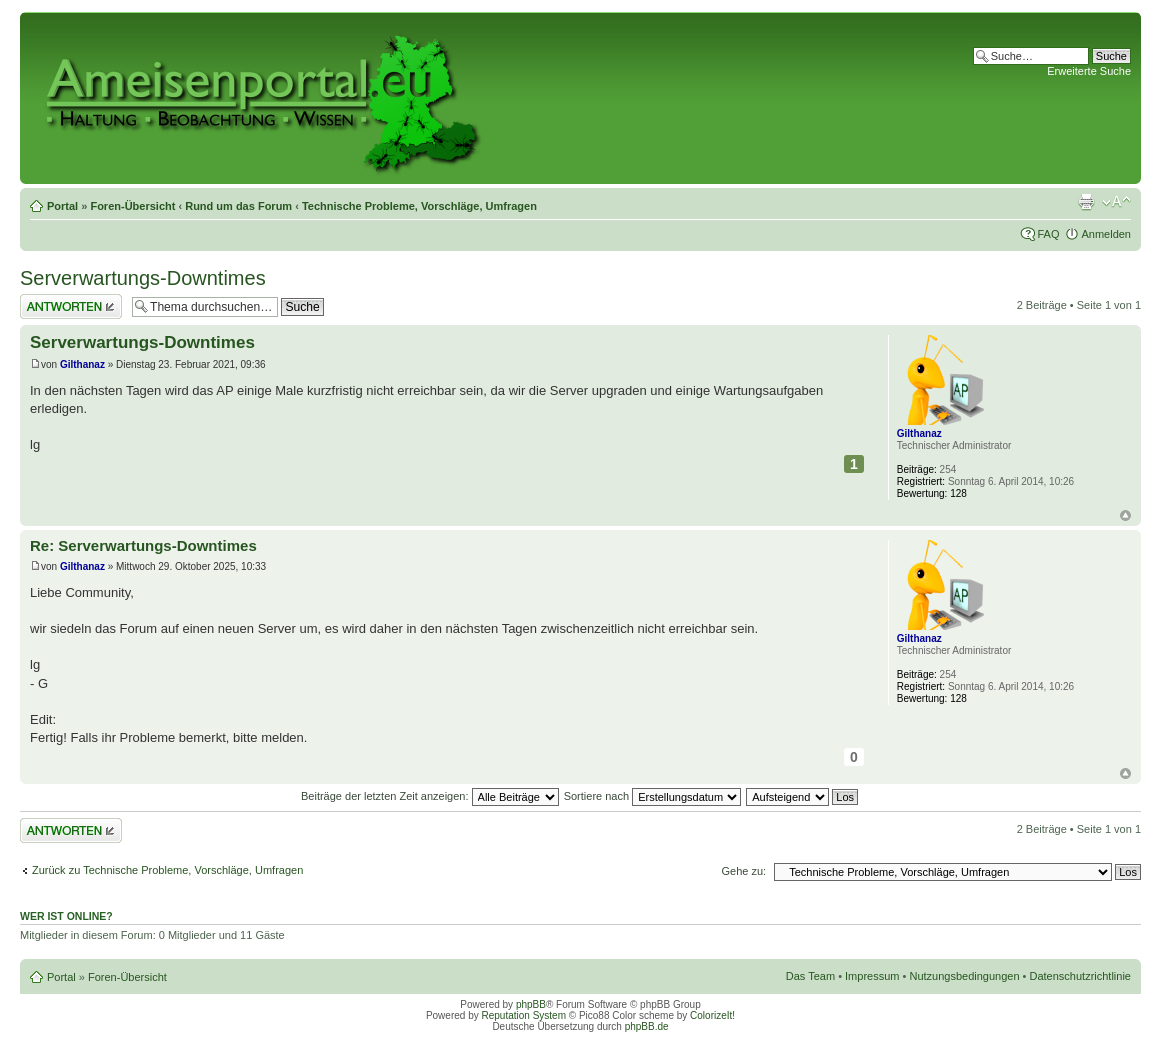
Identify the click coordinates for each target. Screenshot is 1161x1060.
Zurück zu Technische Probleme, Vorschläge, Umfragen (167, 870)
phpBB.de (647, 1026)
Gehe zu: (743, 871)
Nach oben (1125, 515)
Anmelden (1106, 234)
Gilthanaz (82, 364)
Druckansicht (1086, 202)
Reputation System (523, 1015)
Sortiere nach (652, 796)
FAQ (1048, 234)
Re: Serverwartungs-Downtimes (143, 545)
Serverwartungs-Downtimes (143, 278)
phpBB (531, 1004)
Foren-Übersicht (132, 206)
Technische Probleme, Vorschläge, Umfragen (419, 206)
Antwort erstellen (71, 306)
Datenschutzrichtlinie (1081, 976)
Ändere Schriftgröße (1116, 202)
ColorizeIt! (712, 1015)
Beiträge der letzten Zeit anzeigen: (430, 796)
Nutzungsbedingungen (964, 976)
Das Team (810, 976)
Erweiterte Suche (1089, 71)
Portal (62, 206)
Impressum (872, 976)
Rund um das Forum (238, 206)
